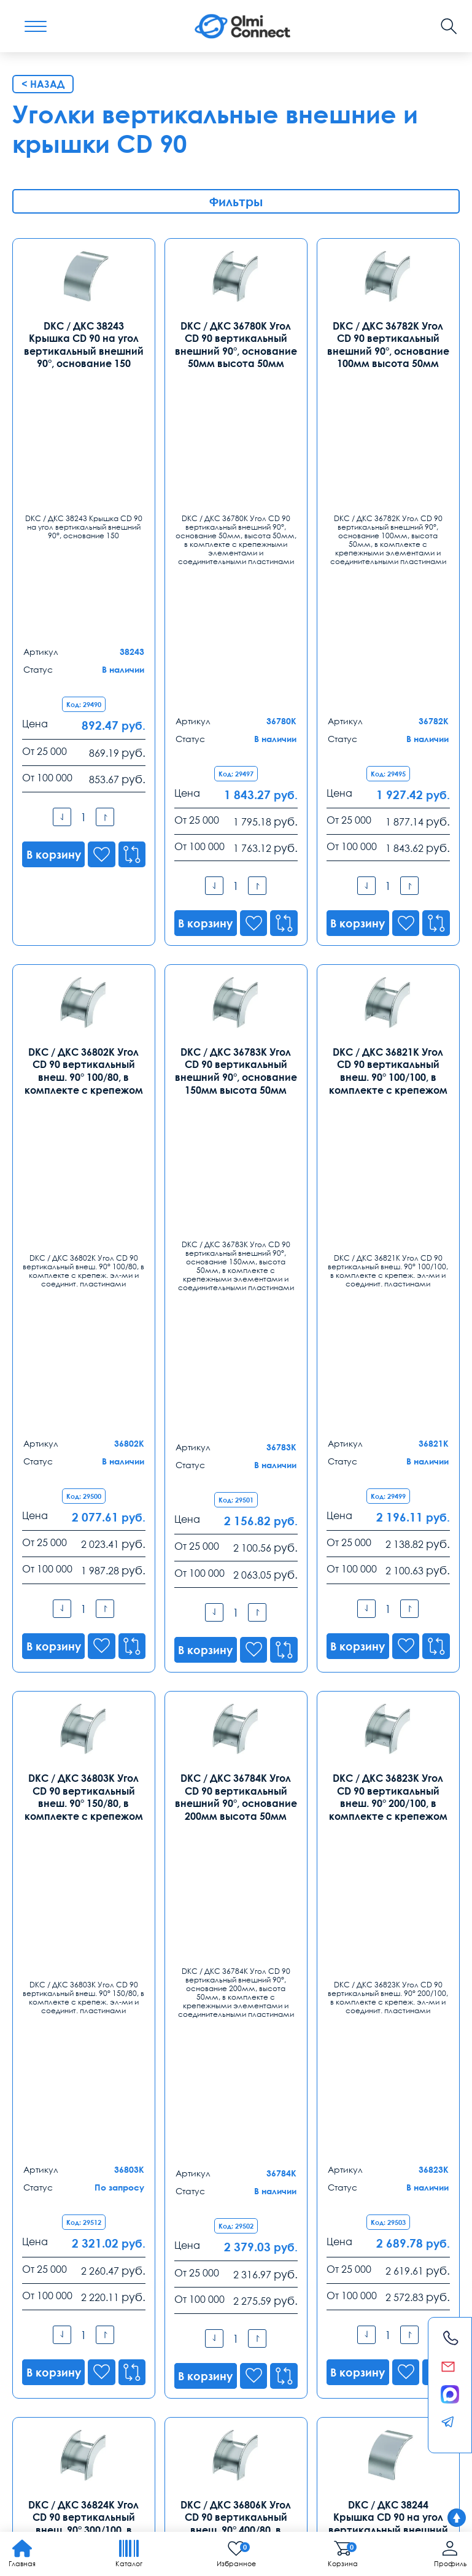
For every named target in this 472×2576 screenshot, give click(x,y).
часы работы (39, 2421)
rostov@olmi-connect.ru (203, 2315)
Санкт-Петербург (193, 2152)
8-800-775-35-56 (207, 2035)
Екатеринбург (47, 2249)
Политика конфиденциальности (71, 2491)
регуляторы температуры (118, 2421)
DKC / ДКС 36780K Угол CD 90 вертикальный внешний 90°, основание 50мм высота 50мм (236, 343)
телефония (115, 2407)
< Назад (42, 84)
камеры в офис (44, 2394)
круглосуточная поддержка (278, 2394)
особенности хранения (217, 2421)
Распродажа (230, 2364)
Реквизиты (342, 2364)
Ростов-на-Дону (189, 2249)
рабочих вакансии (304, 2421)
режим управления (50, 2407)
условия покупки (342, 2407)
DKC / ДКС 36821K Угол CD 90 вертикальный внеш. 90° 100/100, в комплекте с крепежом (388, 772)
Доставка (35, 2364)
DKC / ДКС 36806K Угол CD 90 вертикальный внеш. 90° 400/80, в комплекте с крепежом (236, 1629)
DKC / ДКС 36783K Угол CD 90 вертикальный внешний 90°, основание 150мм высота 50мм (236, 772)
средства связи (173, 2407)
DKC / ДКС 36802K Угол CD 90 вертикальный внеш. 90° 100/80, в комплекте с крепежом (84, 772)
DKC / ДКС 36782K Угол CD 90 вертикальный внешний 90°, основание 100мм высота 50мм (388, 343)
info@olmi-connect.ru (62, 2217)
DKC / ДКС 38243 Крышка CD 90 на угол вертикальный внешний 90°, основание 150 (84, 343)
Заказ (177, 2364)
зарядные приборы (118, 2394)
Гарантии (132, 2364)
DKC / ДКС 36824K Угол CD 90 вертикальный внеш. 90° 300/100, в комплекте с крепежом (84, 1629)
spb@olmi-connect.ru (198, 2217)
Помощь (290, 2364)
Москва (31, 2152)
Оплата (84, 2364)
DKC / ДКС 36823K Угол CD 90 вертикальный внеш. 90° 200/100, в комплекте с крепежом (388, 1200)
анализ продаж (190, 2394)
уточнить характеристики (257, 2407)
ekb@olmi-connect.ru (62, 2315)
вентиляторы (359, 2394)
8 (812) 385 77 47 (187, 2171)
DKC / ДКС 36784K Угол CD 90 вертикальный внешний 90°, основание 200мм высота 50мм (236, 1200)
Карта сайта (184, 2491)
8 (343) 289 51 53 (51, 2269)
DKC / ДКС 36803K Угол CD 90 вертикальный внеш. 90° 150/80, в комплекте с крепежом (84, 1200)
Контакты (48, 2122)
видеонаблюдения (415, 2407)
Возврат (392, 2364)
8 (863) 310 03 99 (187, 2269)
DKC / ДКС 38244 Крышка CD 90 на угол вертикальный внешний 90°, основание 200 (388, 1629)
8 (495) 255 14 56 (51, 2171)
